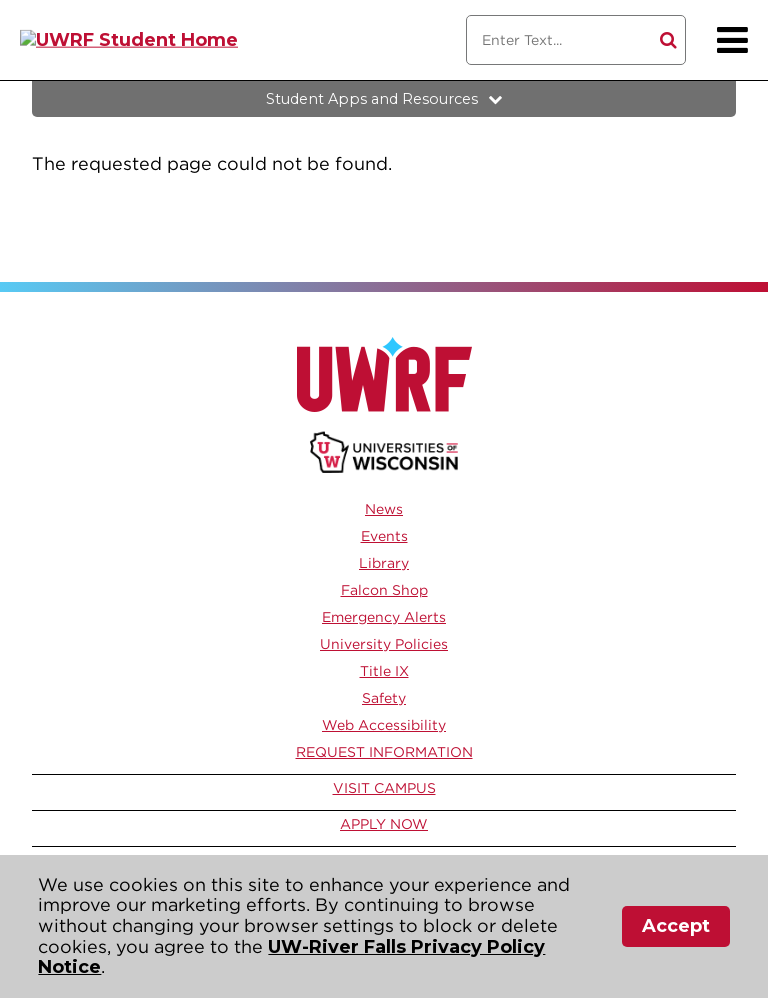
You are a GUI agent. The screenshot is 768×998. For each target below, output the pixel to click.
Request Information (384, 752)
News (384, 509)
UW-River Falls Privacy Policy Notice (291, 957)
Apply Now (384, 824)
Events (384, 536)
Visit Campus (384, 788)
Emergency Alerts (384, 617)
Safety (384, 698)
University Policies (384, 644)
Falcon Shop (384, 590)
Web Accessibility (384, 725)
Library (384, 563)
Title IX (384, 671)
